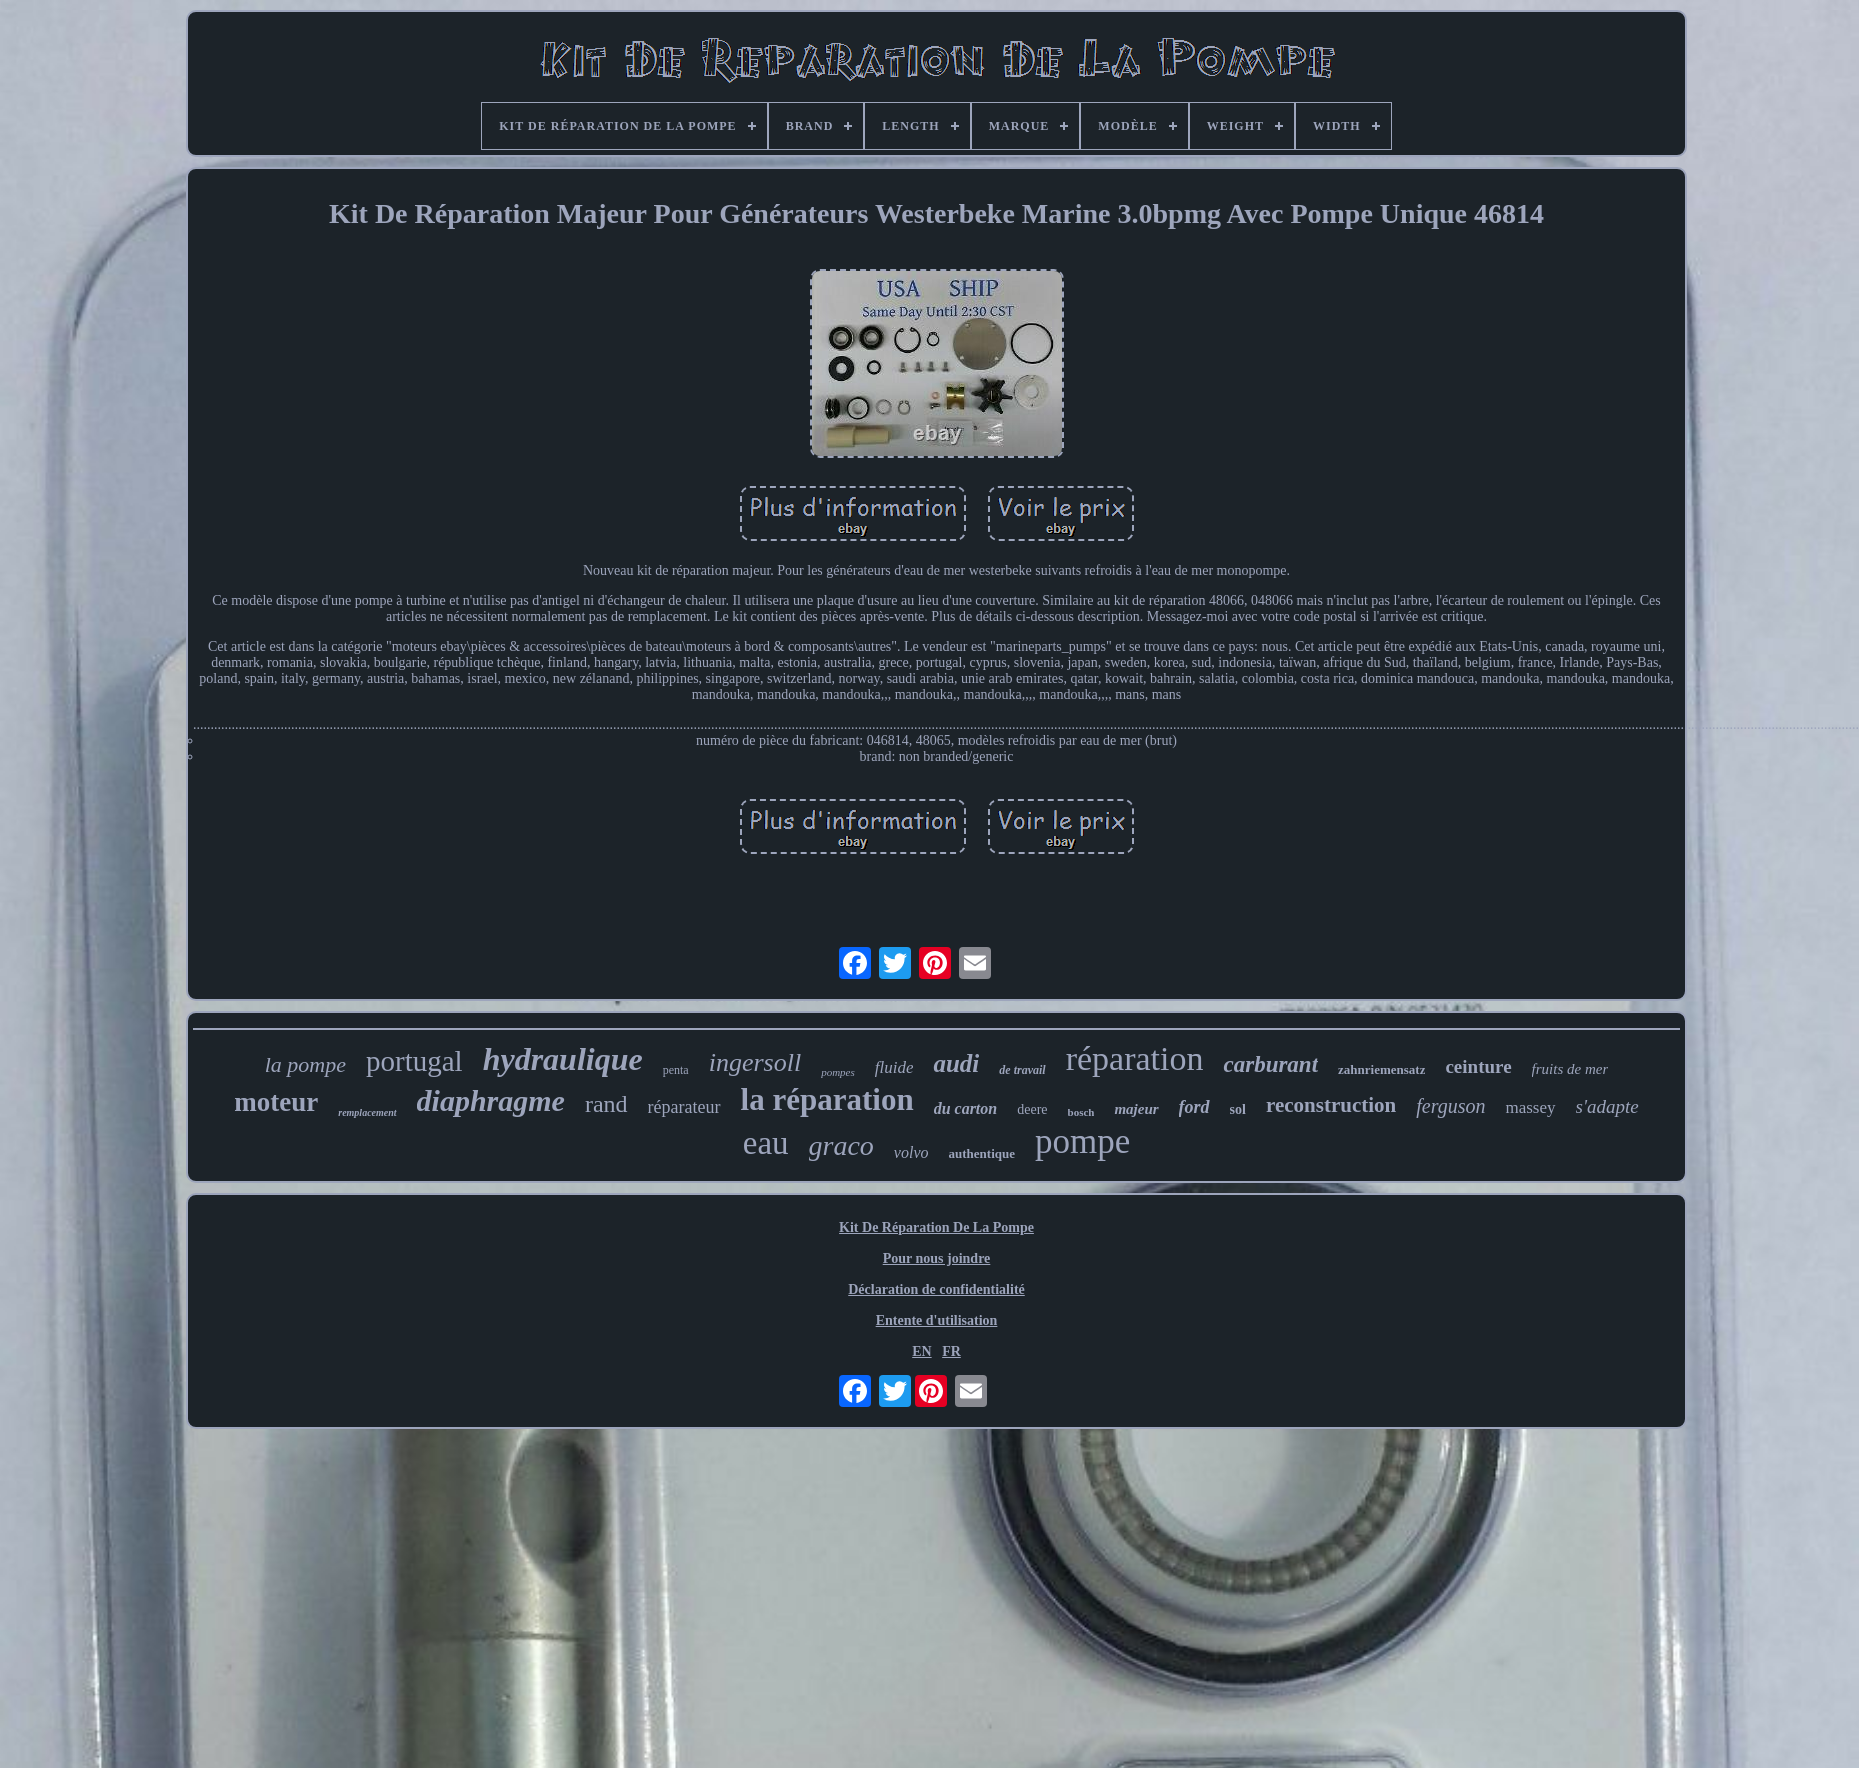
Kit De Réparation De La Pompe (936, 1227)
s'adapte (1607, 1106)
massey (1530, 1107)
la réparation (827, 1099)
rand (606, 1104)
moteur (276, 1102)
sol (1238, 1109)
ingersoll (755, 1062)
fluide (894, 1067)
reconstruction (1331, 1105)
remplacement (367, 1112)
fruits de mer (1570, 1069)
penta (676, 1070)
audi (956, 1063)
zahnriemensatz (1381, 1069)
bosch (1081, 1112)
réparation (1135, 1058)
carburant (1270, 1064)
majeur (1136, 1109)
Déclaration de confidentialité (936, 1289)
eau (766, 1143)
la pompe (305, 1064)
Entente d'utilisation (937, 1320)
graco (841, 1145)
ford (1194, 1107)
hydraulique (563, 1059)
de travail (1022, 1070)
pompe (1082, 1141)
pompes (838, 1072)
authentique (982, 1153)
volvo (911, 1152)
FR (951, 1351)
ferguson (1450, 1106)
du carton (966, 1108)
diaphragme (491, 1100)
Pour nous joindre (937, 1258)
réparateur (684, 1107)
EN (921, 1351)
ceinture (1478, 1066)
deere (1032, 1109)
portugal (414, 1061)
